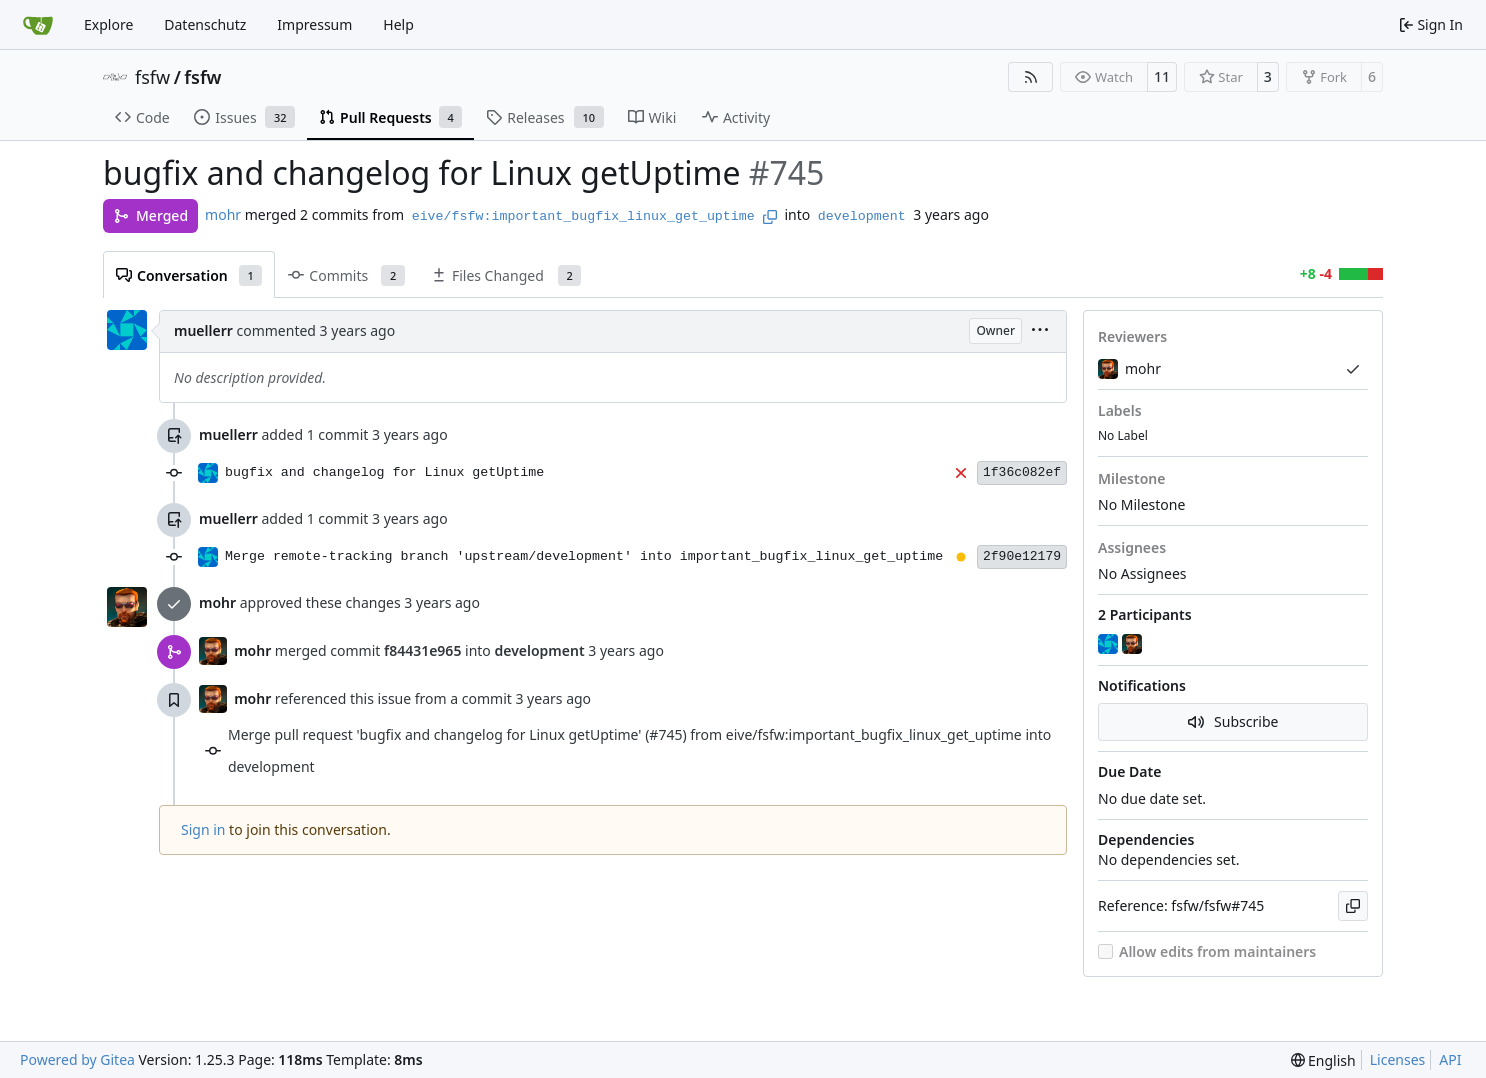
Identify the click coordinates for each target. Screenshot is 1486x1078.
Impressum (314, 24)
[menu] (1040, 331)
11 (1162, 76)
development (862, 216)
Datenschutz (205, 24)
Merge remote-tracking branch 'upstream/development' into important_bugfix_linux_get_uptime (584, 556)
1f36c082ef (1022, 472)
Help (398, 24)
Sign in (203, 829)
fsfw (152, 77)
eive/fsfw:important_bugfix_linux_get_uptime (583, 216)
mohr (223, 214)
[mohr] (1134, 644)
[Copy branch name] (770, 217)
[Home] (38, 25)
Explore (108, 24)
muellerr (203, 330)
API (1450, 1059)
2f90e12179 (1022, 556)
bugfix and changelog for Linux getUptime (384, 472)
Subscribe (1233, 721)
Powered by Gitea (77, 1059)
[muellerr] (1110, 644)
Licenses (1398, 1059)
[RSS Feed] (1031, 77)
